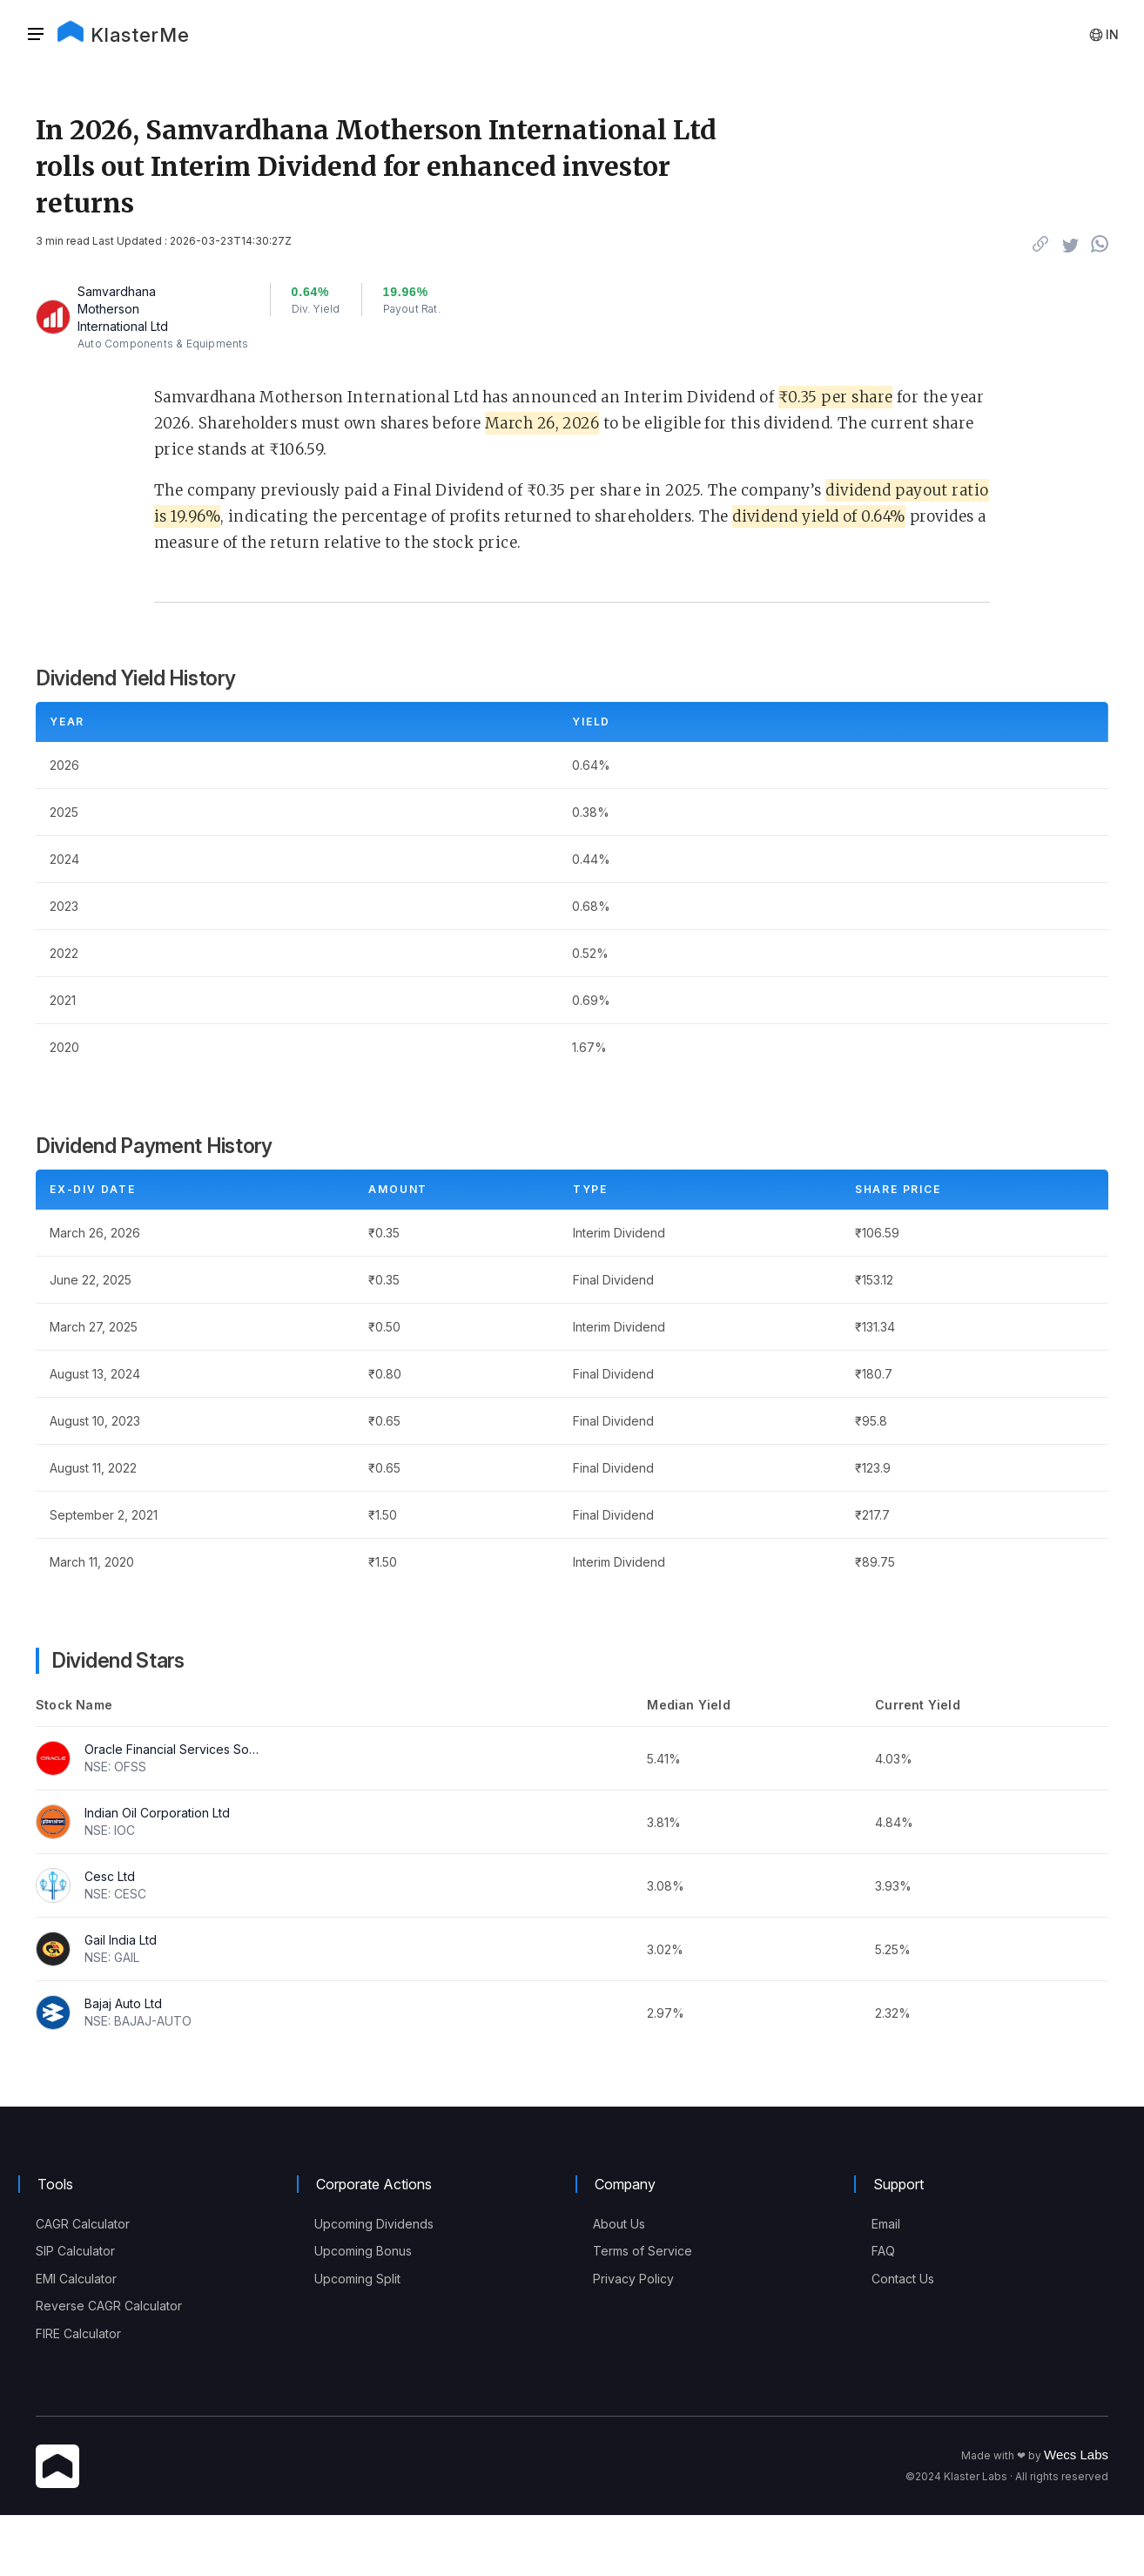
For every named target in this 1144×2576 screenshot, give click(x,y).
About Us (619, 2223)
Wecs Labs (1076, 2454)
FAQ (883, 2250)
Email (885, 2223)
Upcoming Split (357, 2278)
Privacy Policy (633, 2278)
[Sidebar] (36, 35)
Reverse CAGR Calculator (109, 2305)
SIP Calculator (75, 2250)
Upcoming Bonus (363, 2250)
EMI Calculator (76, 2278)
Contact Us (902, 2278)
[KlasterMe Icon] (57, 2468)
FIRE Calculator (78, 2333)
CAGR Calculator (83, 2223)
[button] (41, 35)
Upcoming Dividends (374, 2223)
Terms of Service (642, 2250)
